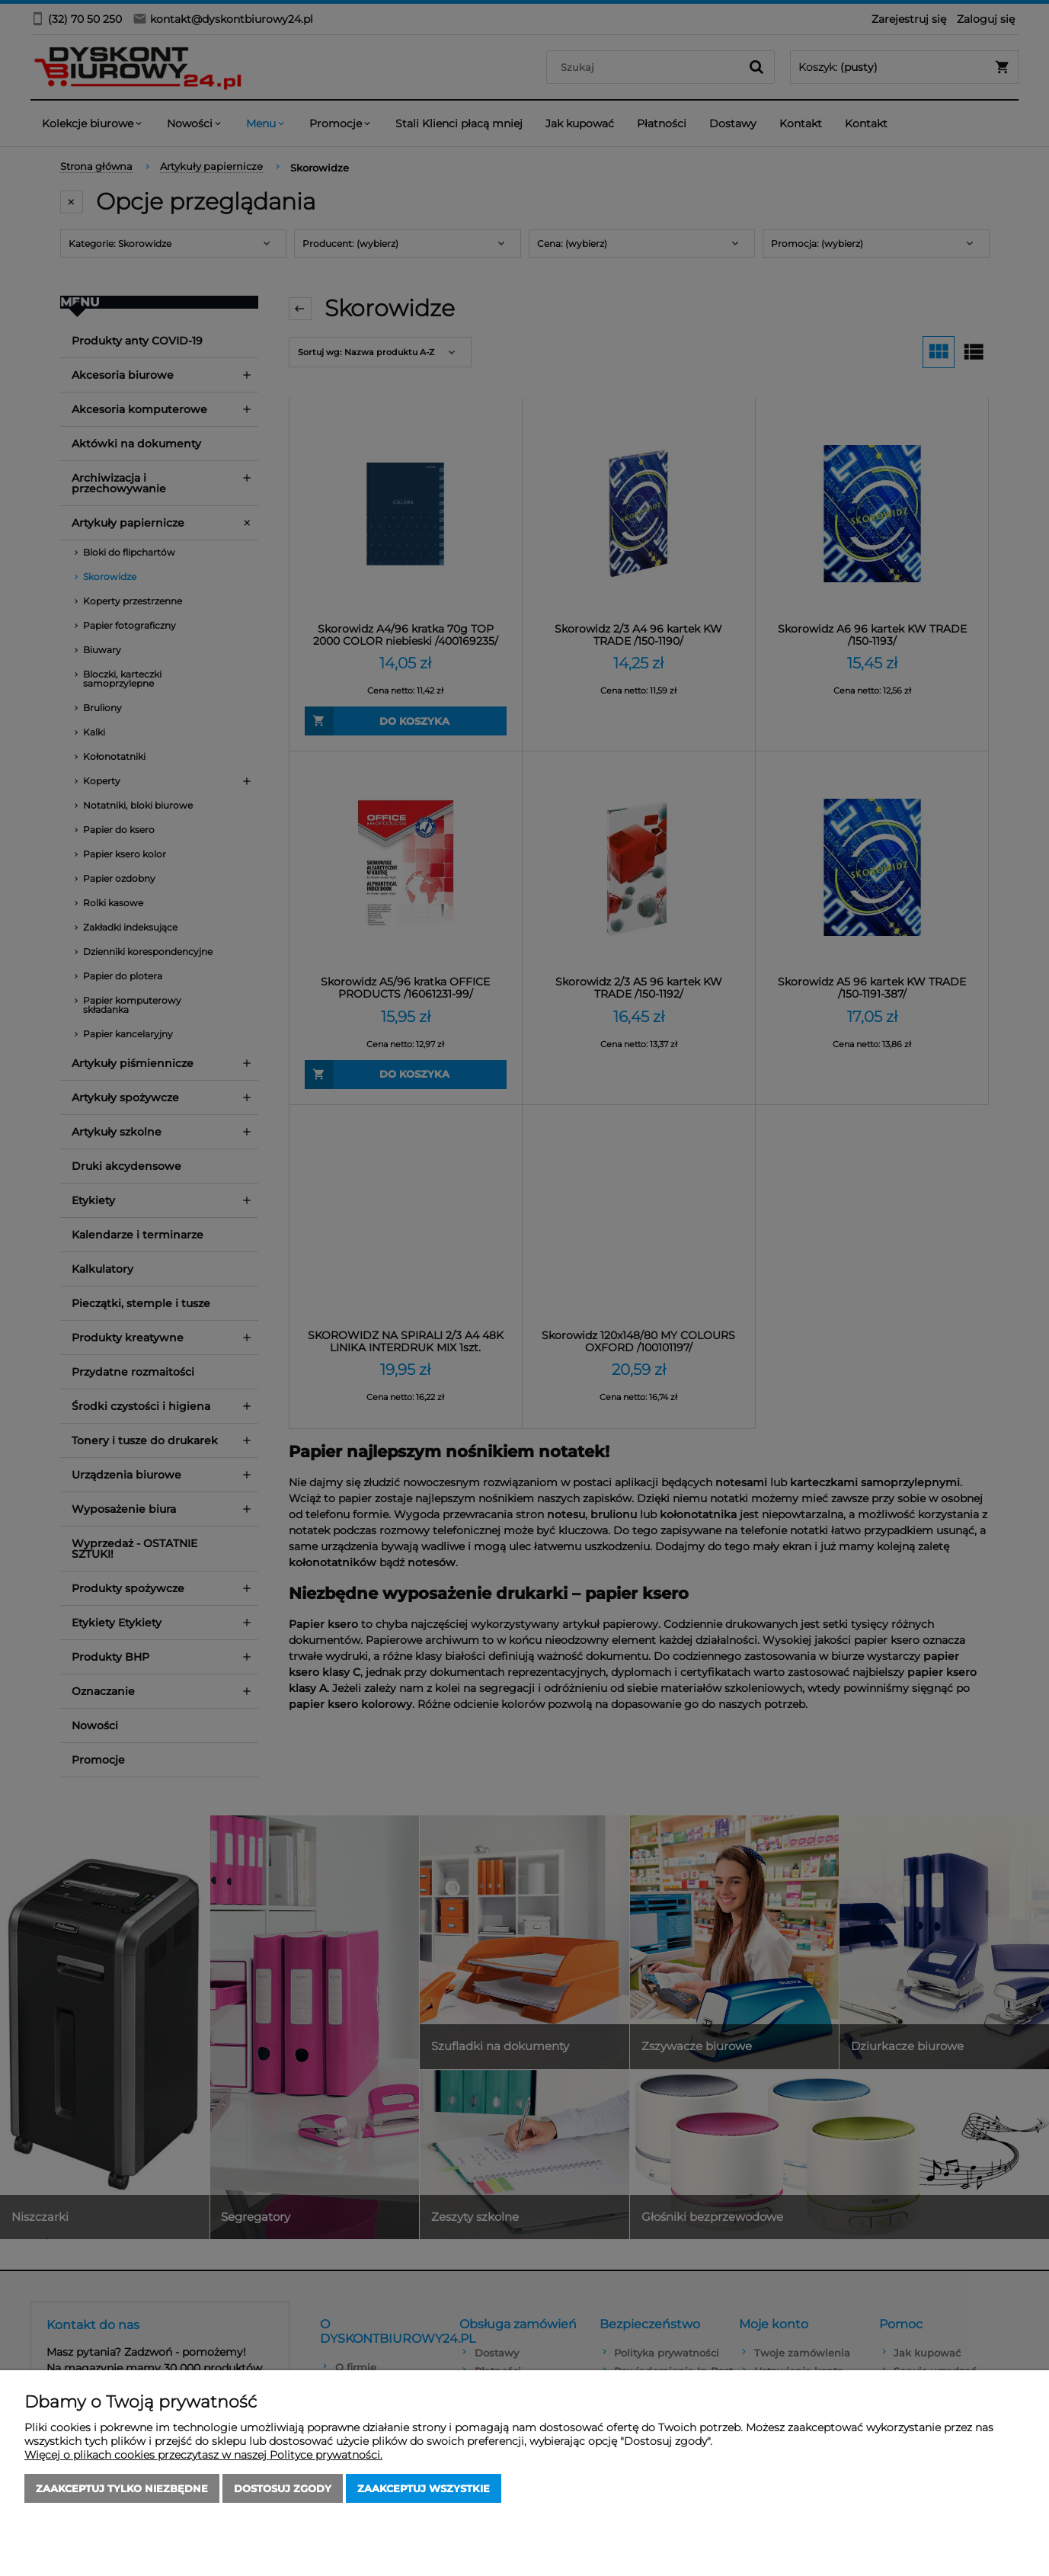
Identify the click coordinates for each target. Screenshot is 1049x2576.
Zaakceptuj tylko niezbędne (122, 2488)
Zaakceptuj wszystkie (423, 2488)
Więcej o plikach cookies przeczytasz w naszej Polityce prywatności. (203, 2455)
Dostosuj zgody (282, 2488)
